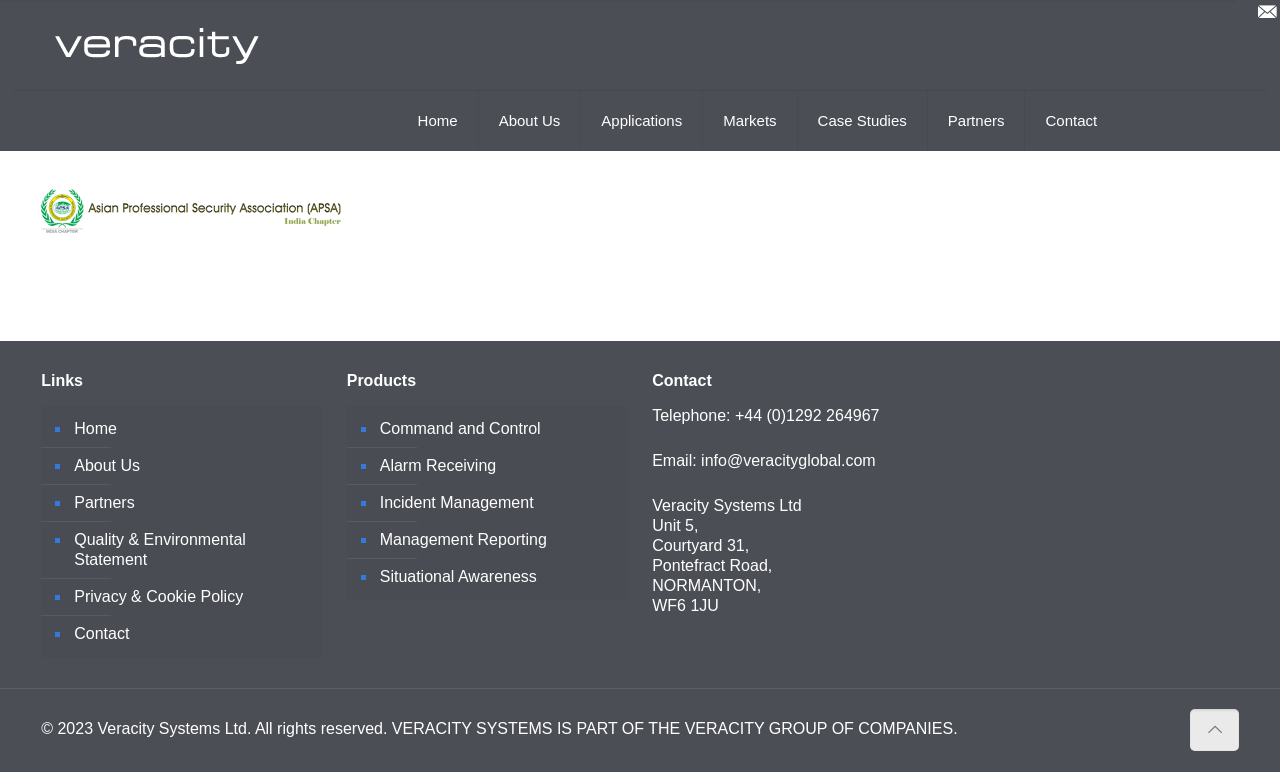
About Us (107, 465)
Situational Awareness (458, 576)
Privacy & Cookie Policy (158, 596)
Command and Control (460, 428)
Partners (104, 502)
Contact (101, 633)
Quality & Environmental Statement (160, 549)
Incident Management (457, 502)
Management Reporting (463, 539)
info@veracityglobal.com (788, 460)
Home (95, 428)
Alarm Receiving (438, 465)
